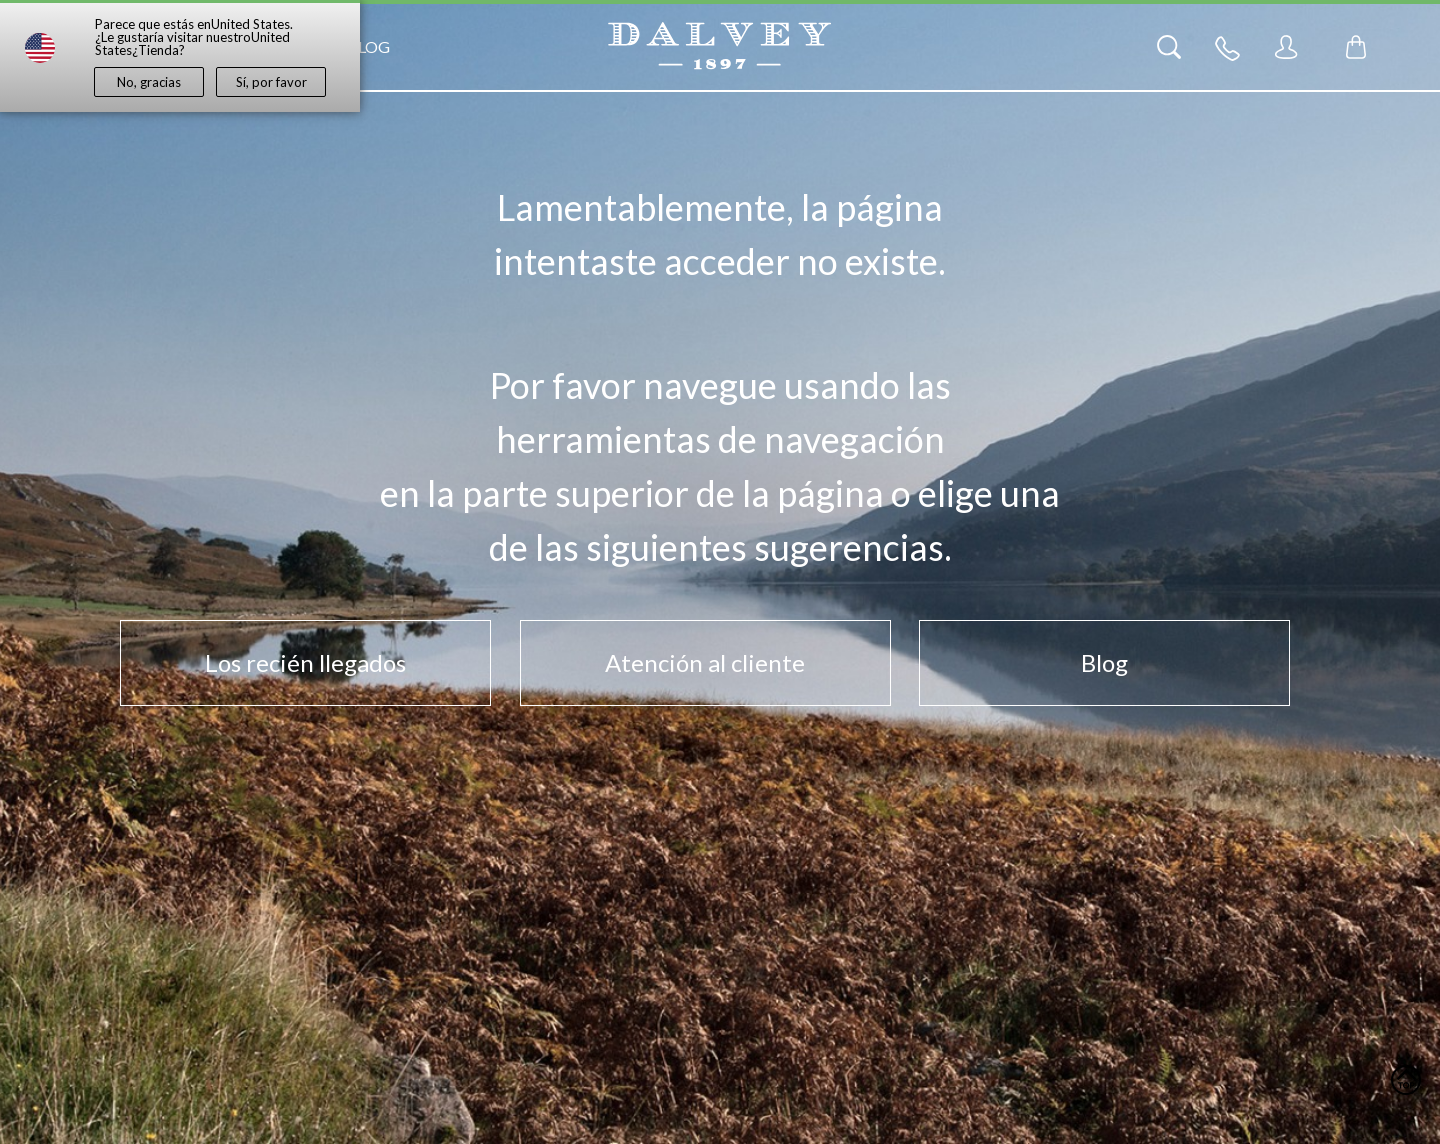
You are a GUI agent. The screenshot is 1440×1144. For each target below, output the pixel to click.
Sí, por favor (271, 82)
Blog (368, 46)
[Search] (1169, 47)
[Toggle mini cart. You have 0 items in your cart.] (1356, 47)
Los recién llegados (305, 662)
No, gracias (149, 82)
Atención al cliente (705, 662)
